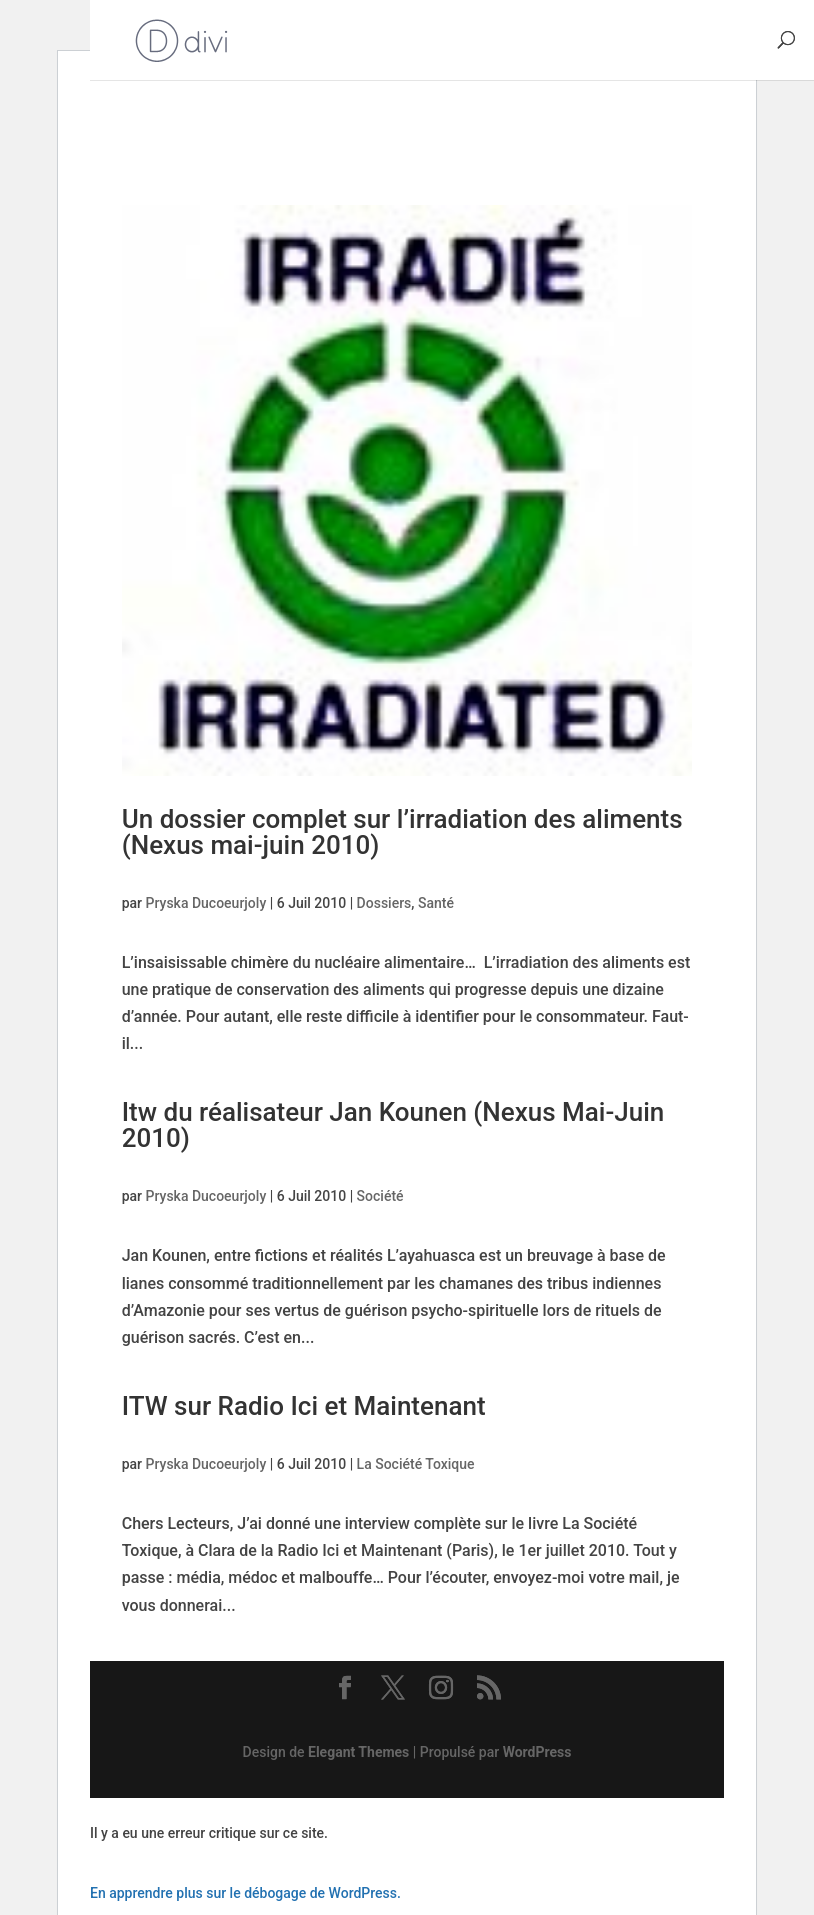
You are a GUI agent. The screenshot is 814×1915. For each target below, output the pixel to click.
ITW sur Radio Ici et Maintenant (304, 1406)
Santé (436, 903)
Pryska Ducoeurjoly (206, 903)
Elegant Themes (358, 1752)
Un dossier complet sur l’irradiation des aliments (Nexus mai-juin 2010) (402, 832)
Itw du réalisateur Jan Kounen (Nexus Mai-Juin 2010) (393, 1125)
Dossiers (384, 903)
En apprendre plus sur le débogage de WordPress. (245, 1893)
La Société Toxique (416, 1464)
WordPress (537, 1752)
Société (380, 1196)
